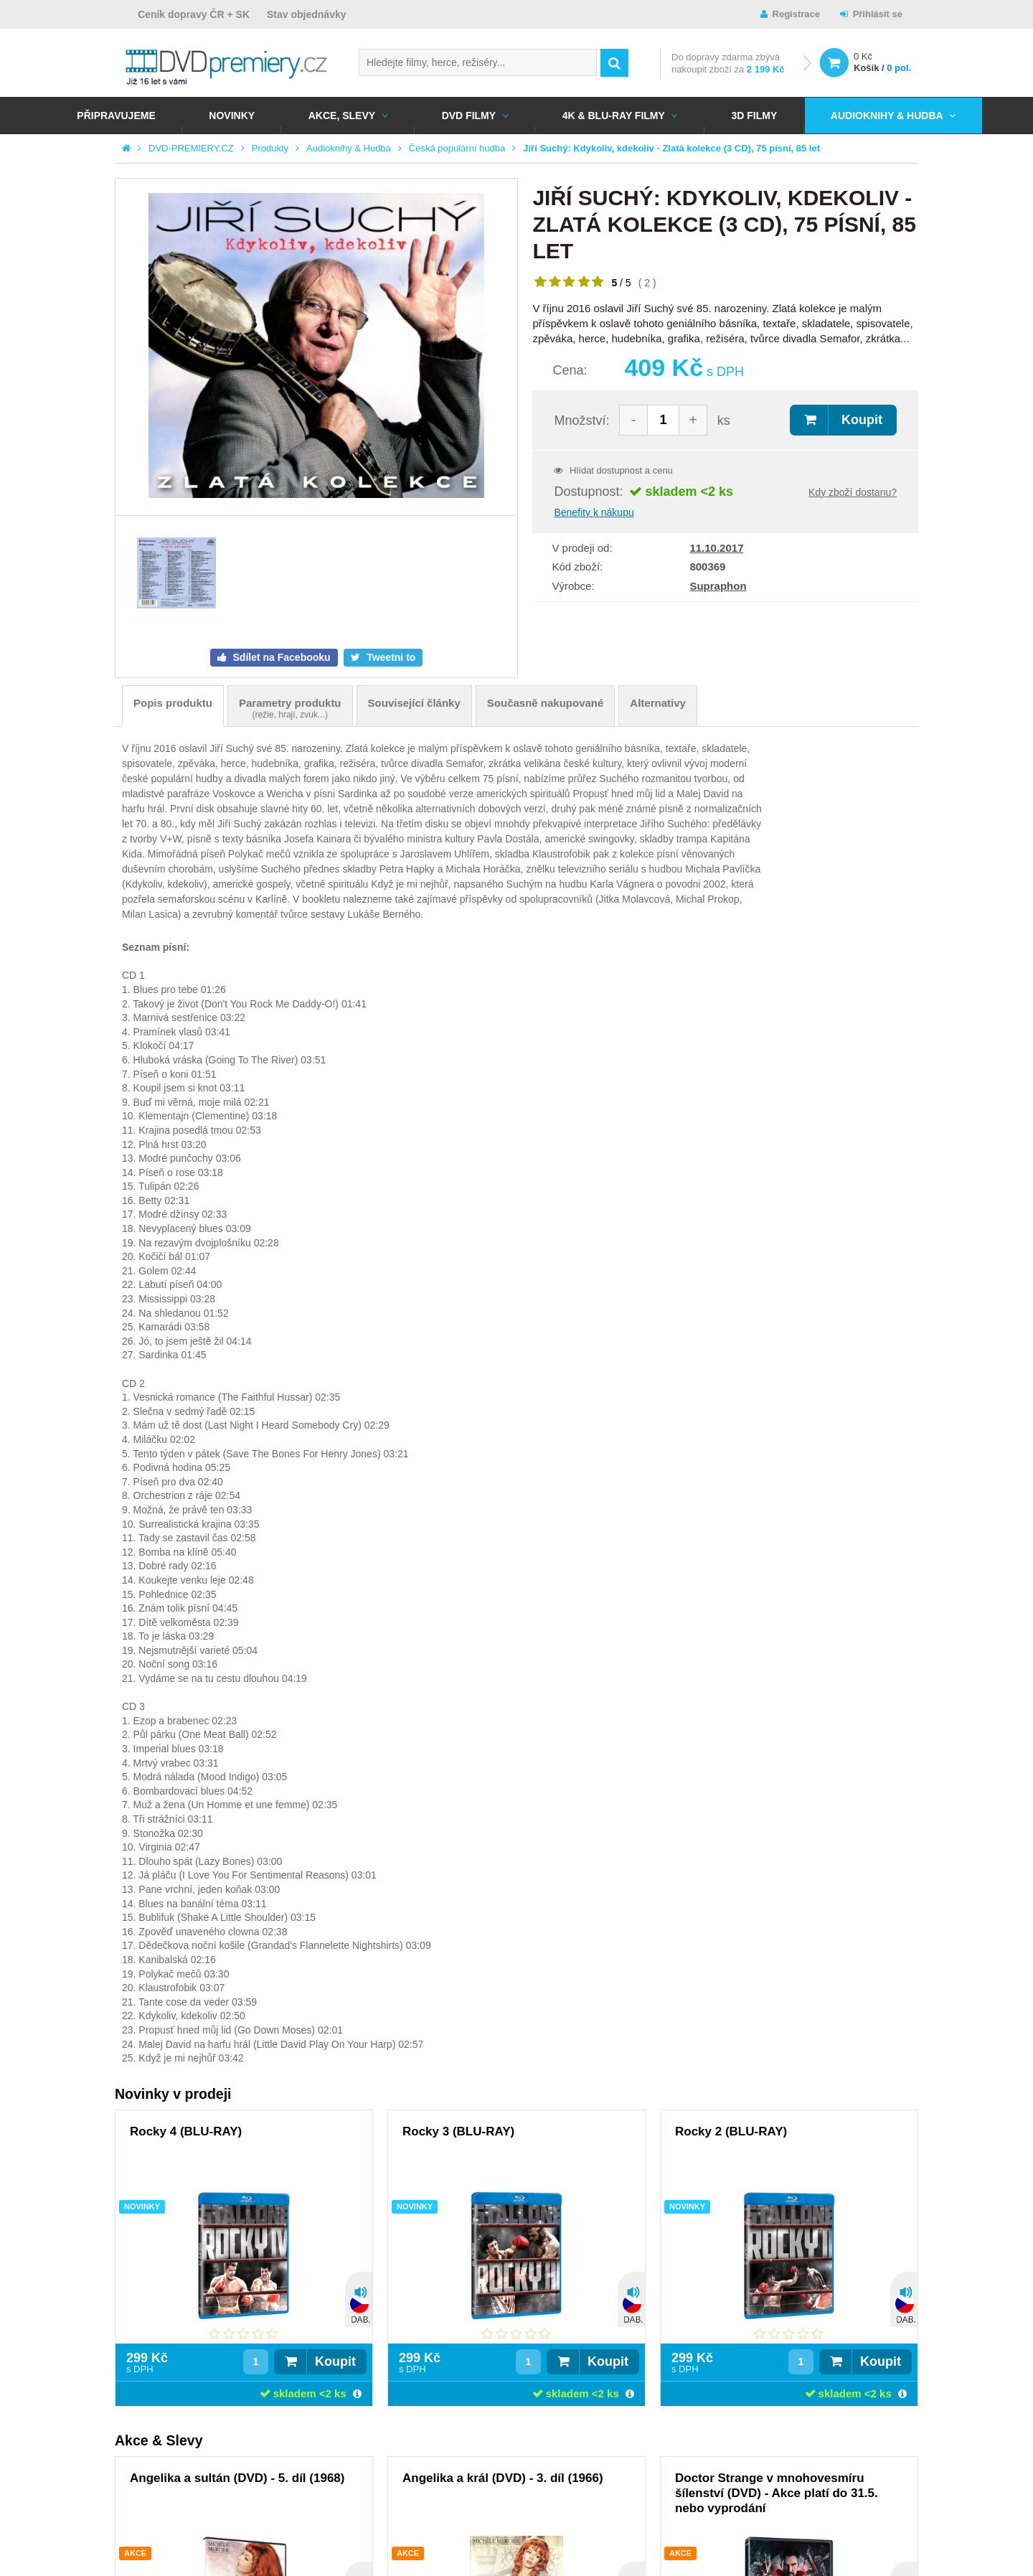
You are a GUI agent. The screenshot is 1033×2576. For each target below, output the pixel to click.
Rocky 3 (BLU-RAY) (458, 2131)
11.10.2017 (716, 548)
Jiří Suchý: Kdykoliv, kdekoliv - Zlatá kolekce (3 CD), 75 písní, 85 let (671, 148)
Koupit (861, 420)
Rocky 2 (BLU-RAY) (731, 2131)
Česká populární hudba (457, 148)
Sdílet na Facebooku (280, 657)
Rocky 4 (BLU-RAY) (186, 2131)
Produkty (270, 148)
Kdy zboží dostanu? (852, 492)
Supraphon (717, 586)
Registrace (796, 14)
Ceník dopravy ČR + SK (194, 14)
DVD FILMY (469, 115)
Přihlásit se (877, 14)
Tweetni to (389, 657)
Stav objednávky (306, 14)
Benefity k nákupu (593, 512)
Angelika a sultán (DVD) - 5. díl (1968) (237, 2478)
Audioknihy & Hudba (887, 115)
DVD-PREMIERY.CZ (191, 148)
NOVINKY (232, 115)
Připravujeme (116, 115)
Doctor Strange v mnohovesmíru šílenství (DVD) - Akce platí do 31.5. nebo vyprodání (776, 2493)
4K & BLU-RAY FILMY (613, 115)
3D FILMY (754, 115)
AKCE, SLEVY (341, 115)
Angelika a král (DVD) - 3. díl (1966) (502, 2478)
